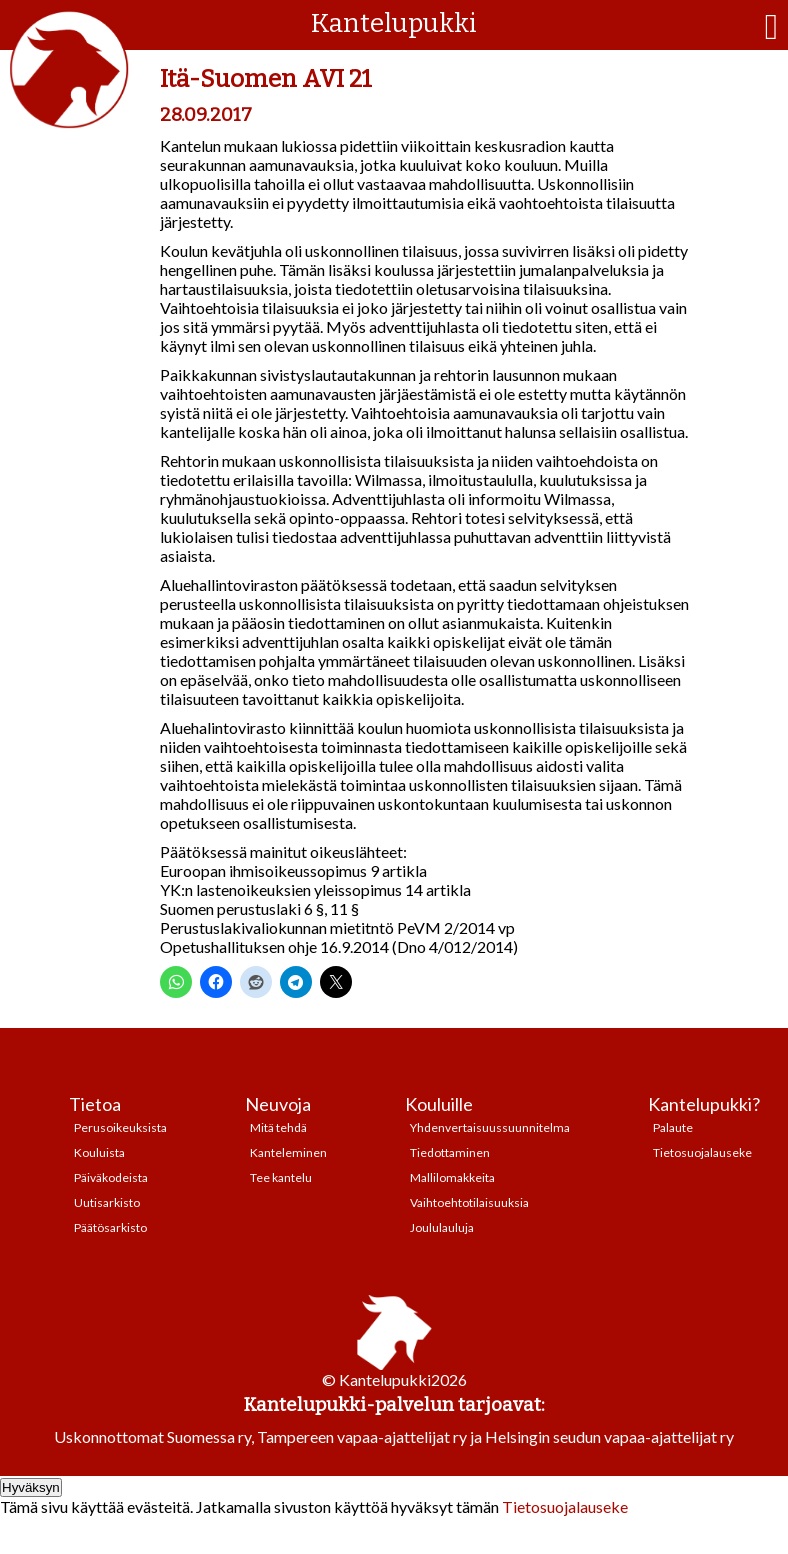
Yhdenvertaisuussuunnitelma (490, 1127)
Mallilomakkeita (452, 1177)
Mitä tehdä (278, 1127)
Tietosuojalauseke (702, 1152)
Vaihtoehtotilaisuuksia (469, 1202)
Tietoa (95, 1104)
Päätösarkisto (110, 1227)
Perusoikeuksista (120, 1127)
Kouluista (99, 1152)
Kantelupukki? (704, 1104)
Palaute (673, 1127)
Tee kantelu (281, 1177)
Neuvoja (278, 1104)
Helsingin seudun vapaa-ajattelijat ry (609, 1436)
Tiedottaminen (450, 1152)
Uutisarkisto (107, 1202)
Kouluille (439, 1104)
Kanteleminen (288, 1152)
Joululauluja (442, 1227)
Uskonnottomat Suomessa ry (152, 1436)
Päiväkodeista (111, 1177)
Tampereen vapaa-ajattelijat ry (362, 1436)
